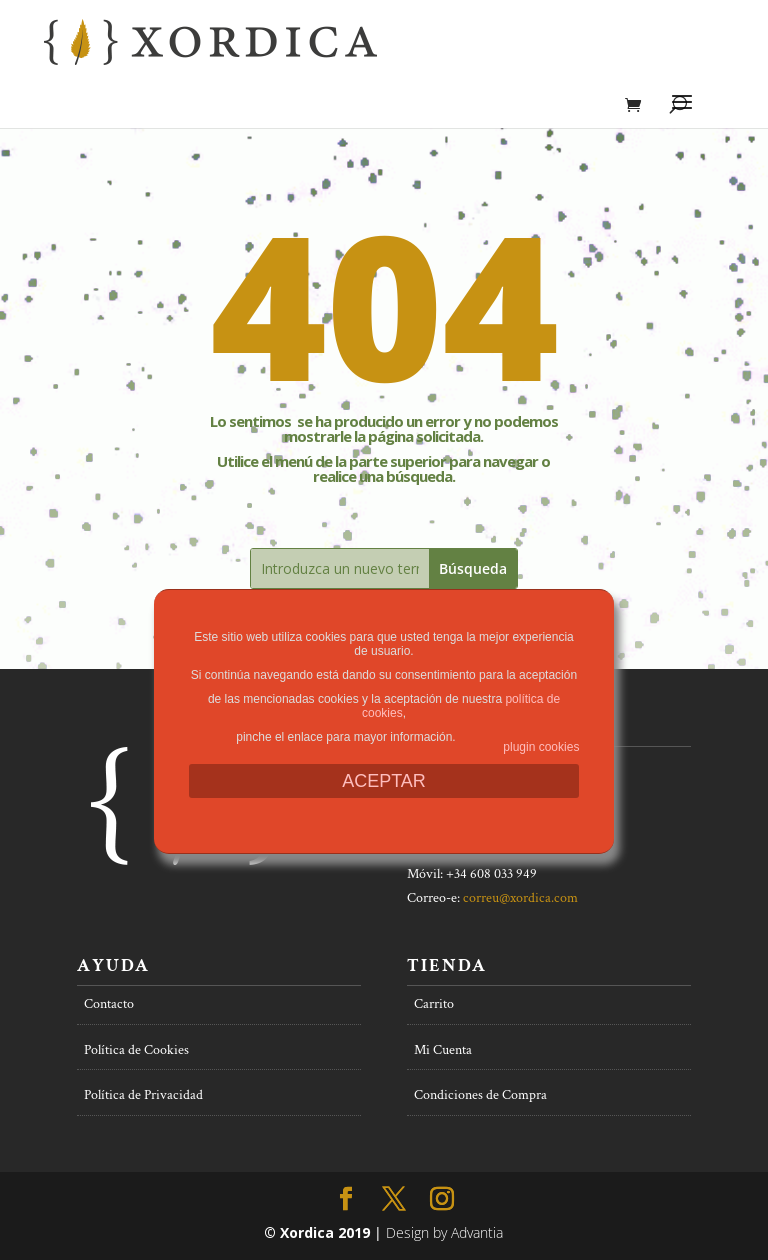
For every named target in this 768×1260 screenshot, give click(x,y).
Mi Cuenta (443, 1050)
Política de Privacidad (143, 1095)
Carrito (434, 1004)
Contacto (109, 1004)
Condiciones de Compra (480, 1095)
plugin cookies (541, 747)
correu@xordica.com (520, 898)
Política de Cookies (136, 1050)
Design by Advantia (444, 1232)
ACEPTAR (384, 781)
